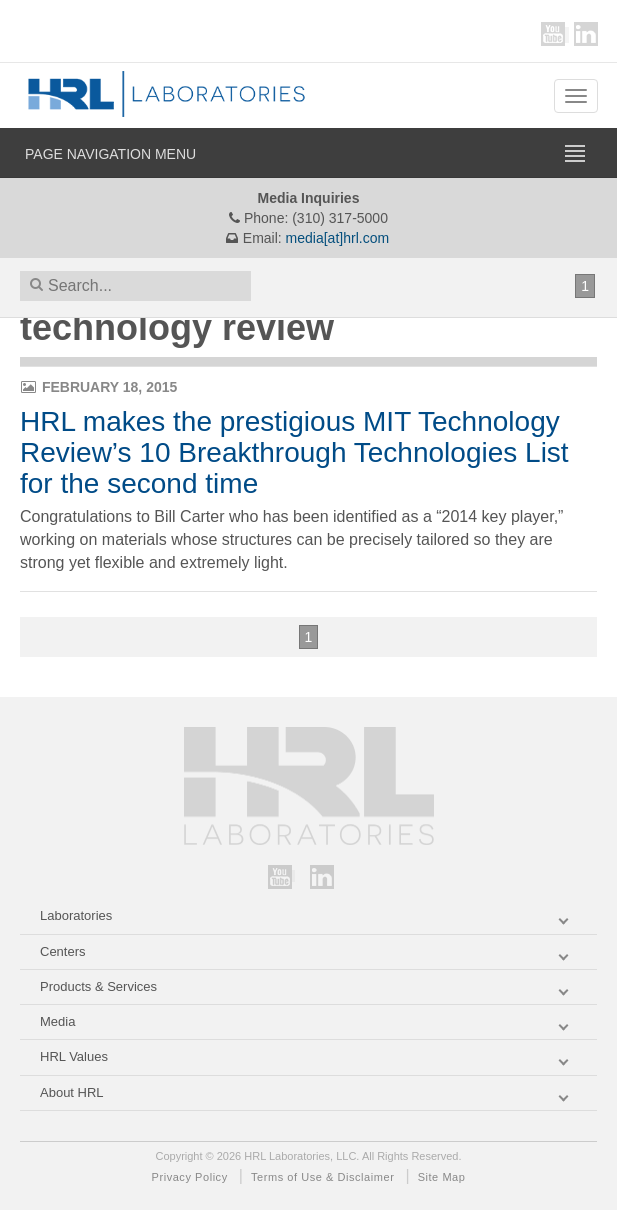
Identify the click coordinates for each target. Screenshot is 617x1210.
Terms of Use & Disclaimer (322, 1177)
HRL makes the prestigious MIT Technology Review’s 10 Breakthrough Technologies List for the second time (294, 452)
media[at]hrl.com (337, 238)
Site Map (442, 1177)
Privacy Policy (190, 1177)
